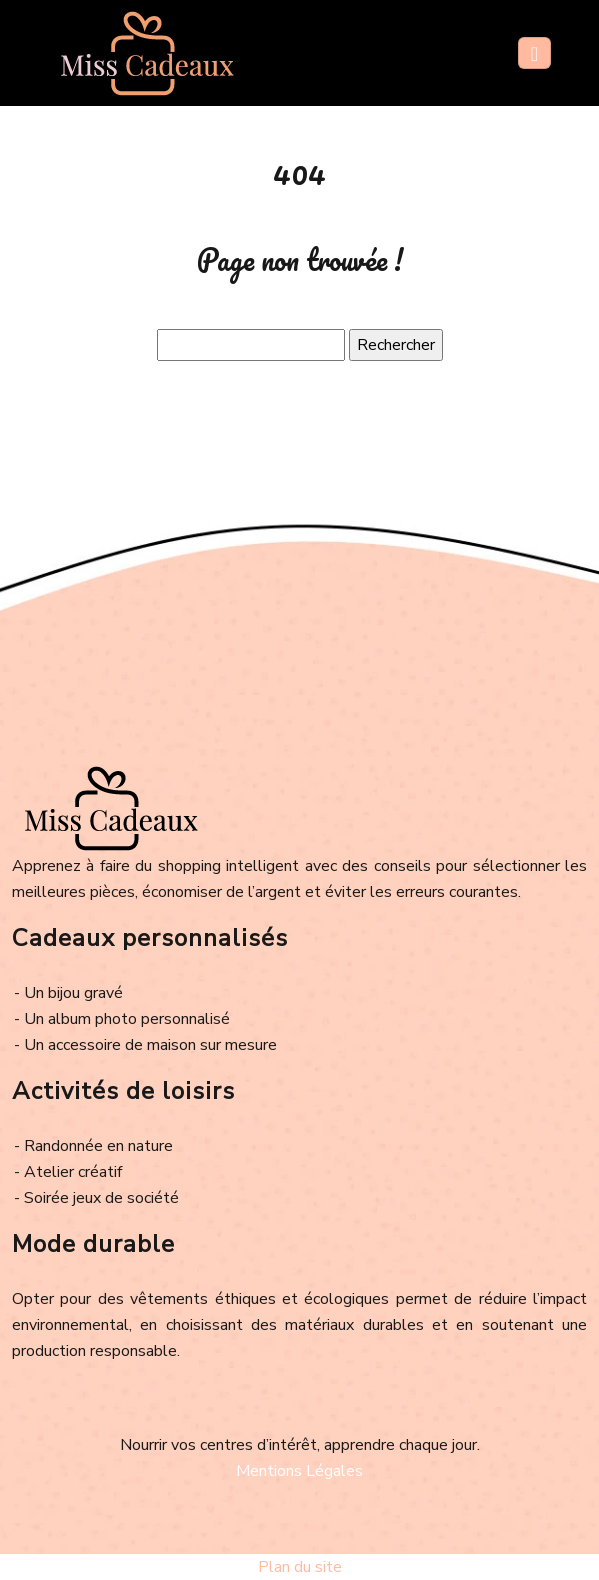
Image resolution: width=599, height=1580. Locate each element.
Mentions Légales (299, 1471)
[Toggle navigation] (534, 53)
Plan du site (300, 1567)
